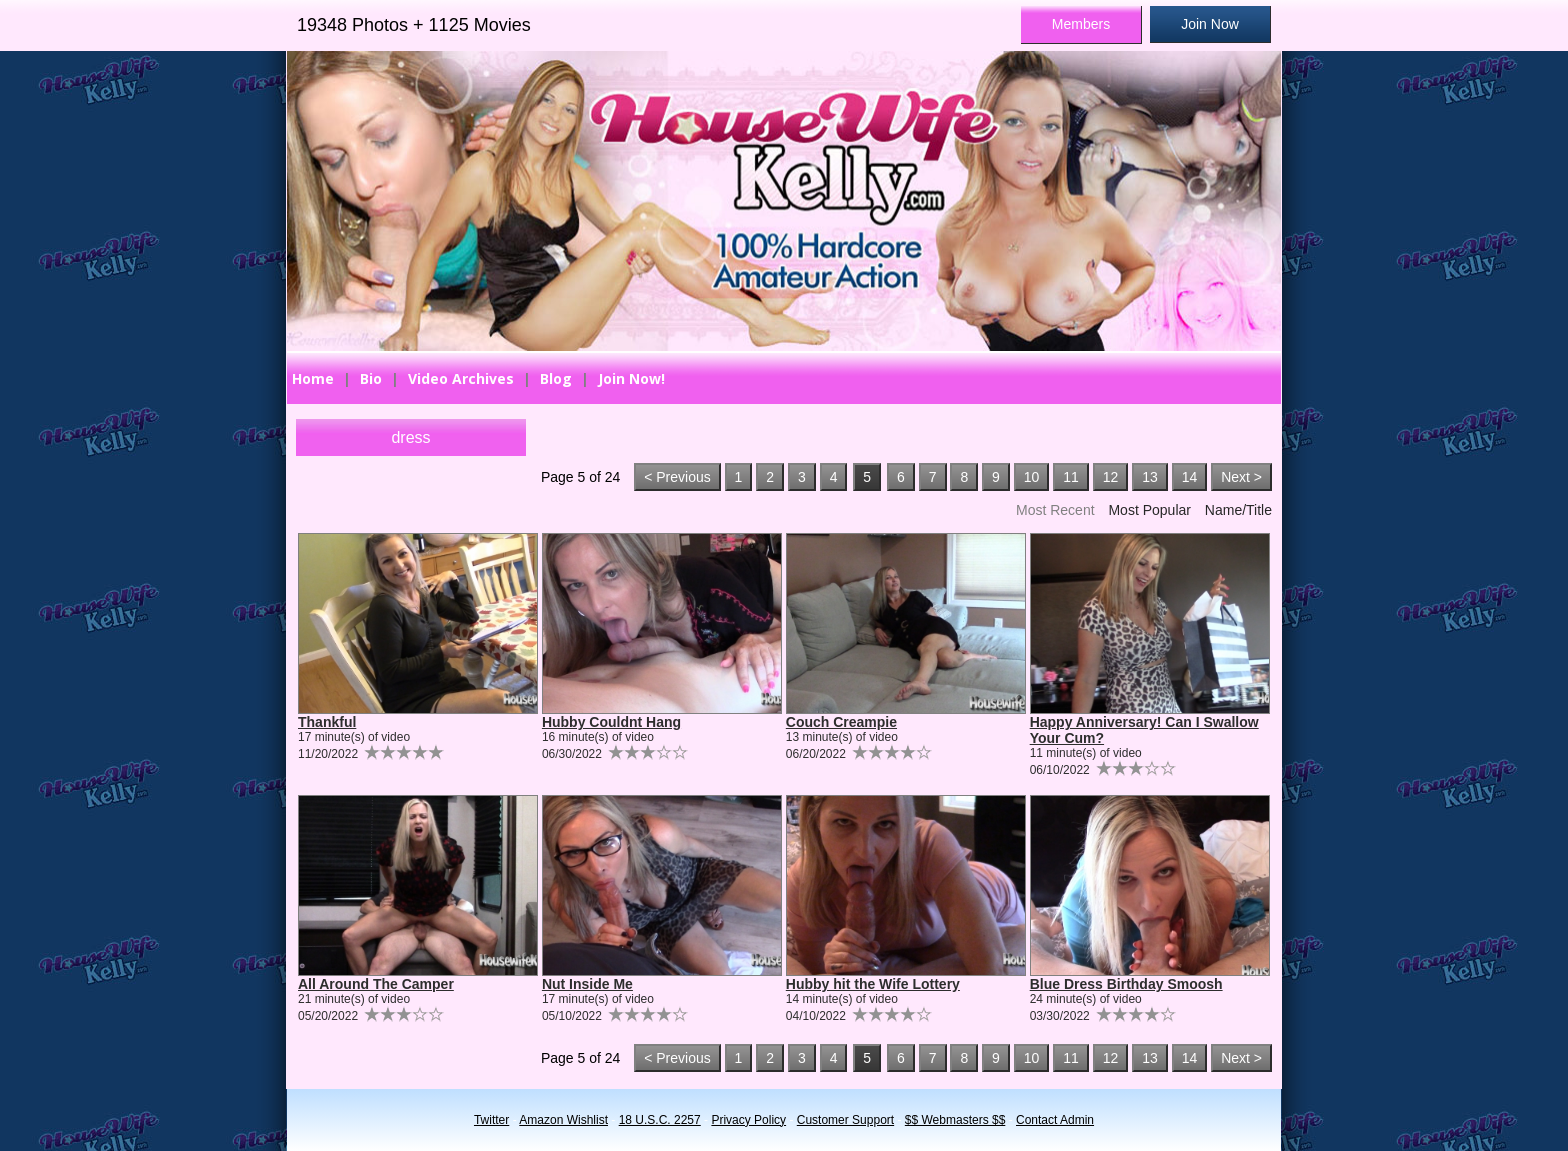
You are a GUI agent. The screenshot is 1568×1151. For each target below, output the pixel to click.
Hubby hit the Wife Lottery (873, 984)
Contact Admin (1055, 1120)
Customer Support (845, 1120)
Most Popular (1149, 510)
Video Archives (461, 378)
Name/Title (1238, 510)
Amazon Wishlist (563, 1120)
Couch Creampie (841, 722)
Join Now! (631, 378)
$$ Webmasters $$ (955, 1120)
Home (313, 378)
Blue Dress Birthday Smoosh (1126, 984)
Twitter (491, 1120)
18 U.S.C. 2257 (660, 1120)
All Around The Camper (376, 984)
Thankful (327, 722)
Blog (556, 378)
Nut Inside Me (587, 984)
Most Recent (1055, 510)
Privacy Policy (748, 1120)
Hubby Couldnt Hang (611, 722)
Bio (371, 378)
